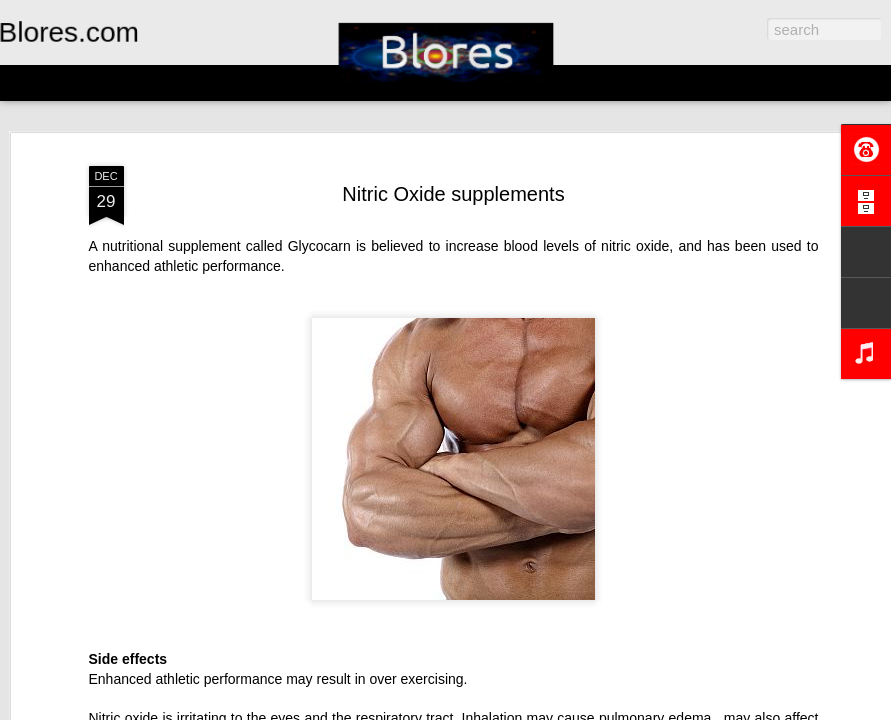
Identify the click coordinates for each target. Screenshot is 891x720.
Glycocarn (319, 246)
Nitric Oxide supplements (453, 194)
